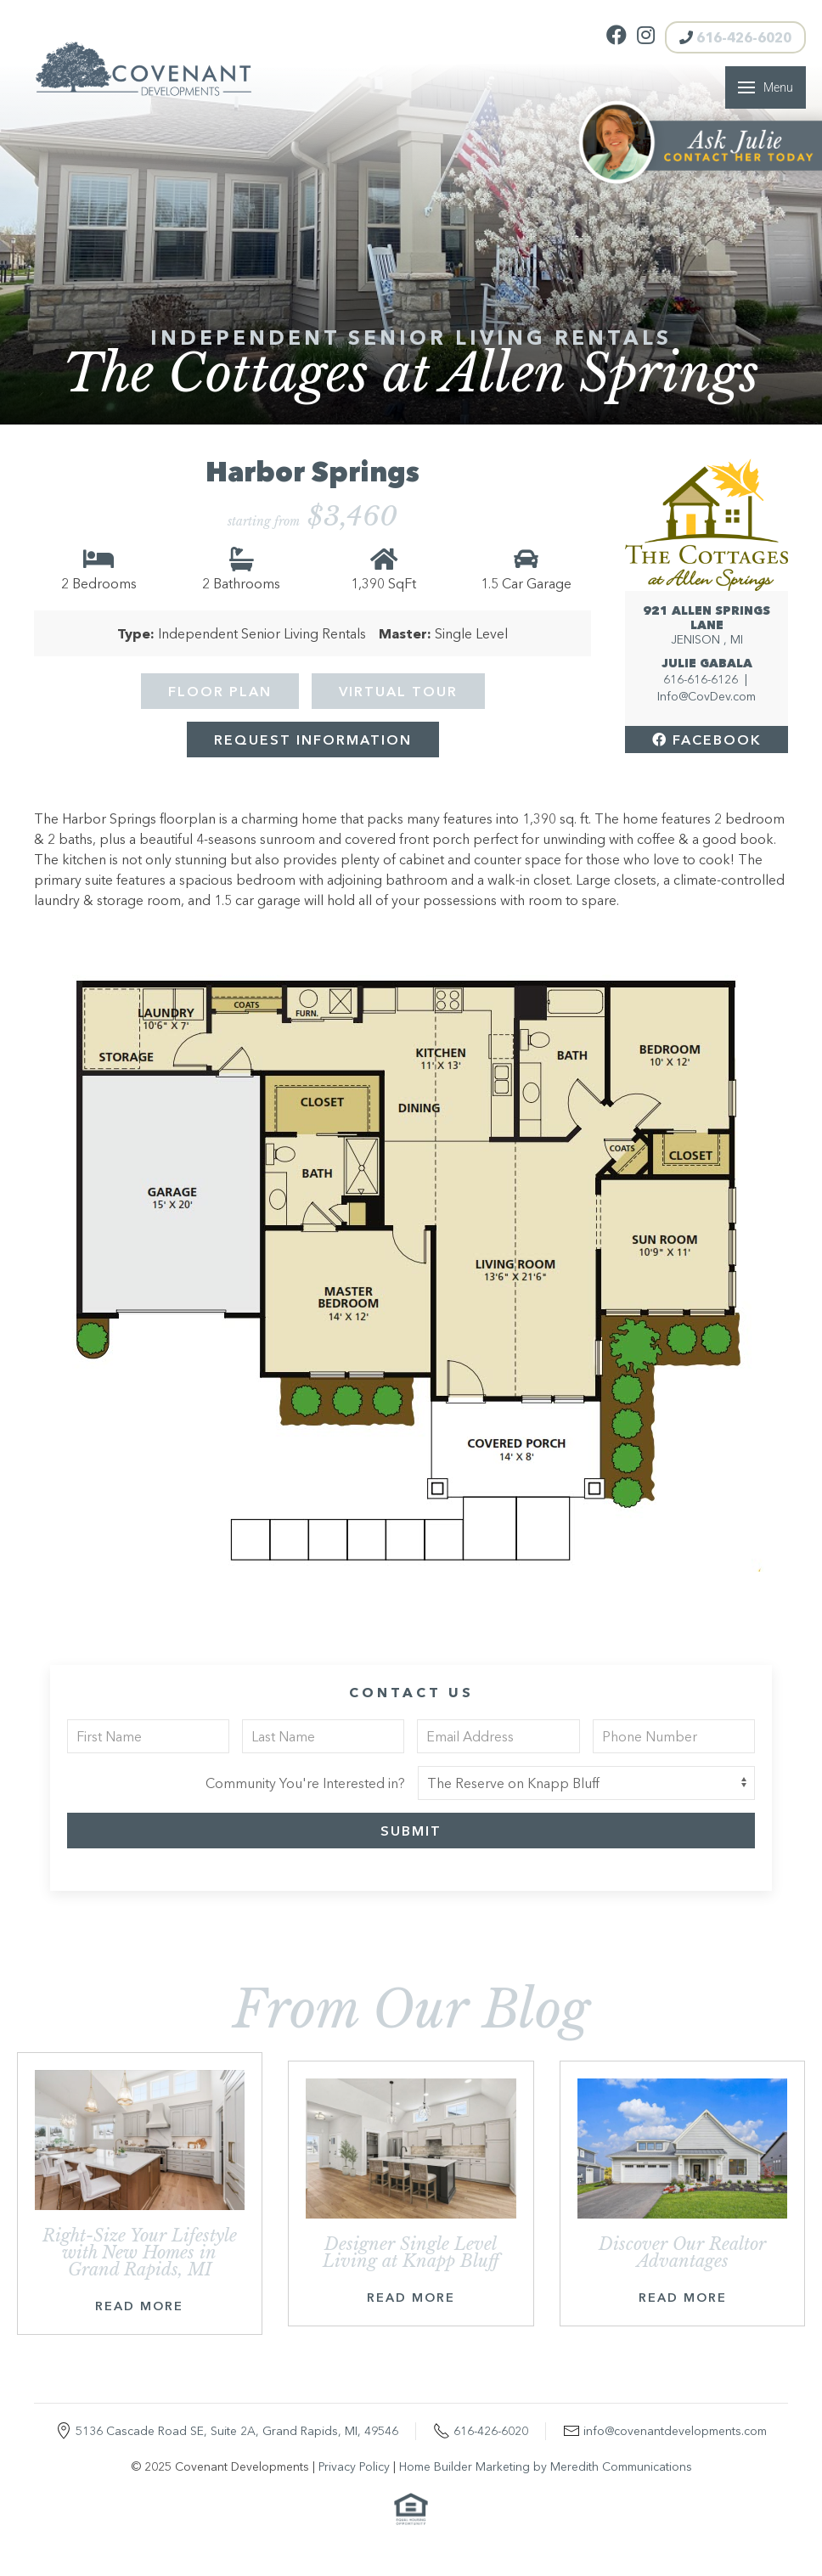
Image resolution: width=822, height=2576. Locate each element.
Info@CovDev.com (706, 696)
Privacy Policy (354, 2466)
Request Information (313, 739)
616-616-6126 (700, 679)
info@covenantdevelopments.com (675, 2430)
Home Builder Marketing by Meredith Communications (545, 2466)
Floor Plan (220, 691)
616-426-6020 (735, 37)
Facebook (707, 739)
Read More (139, 2306)
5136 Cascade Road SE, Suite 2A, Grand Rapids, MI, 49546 (237, 2430)
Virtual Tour (398, 691)
